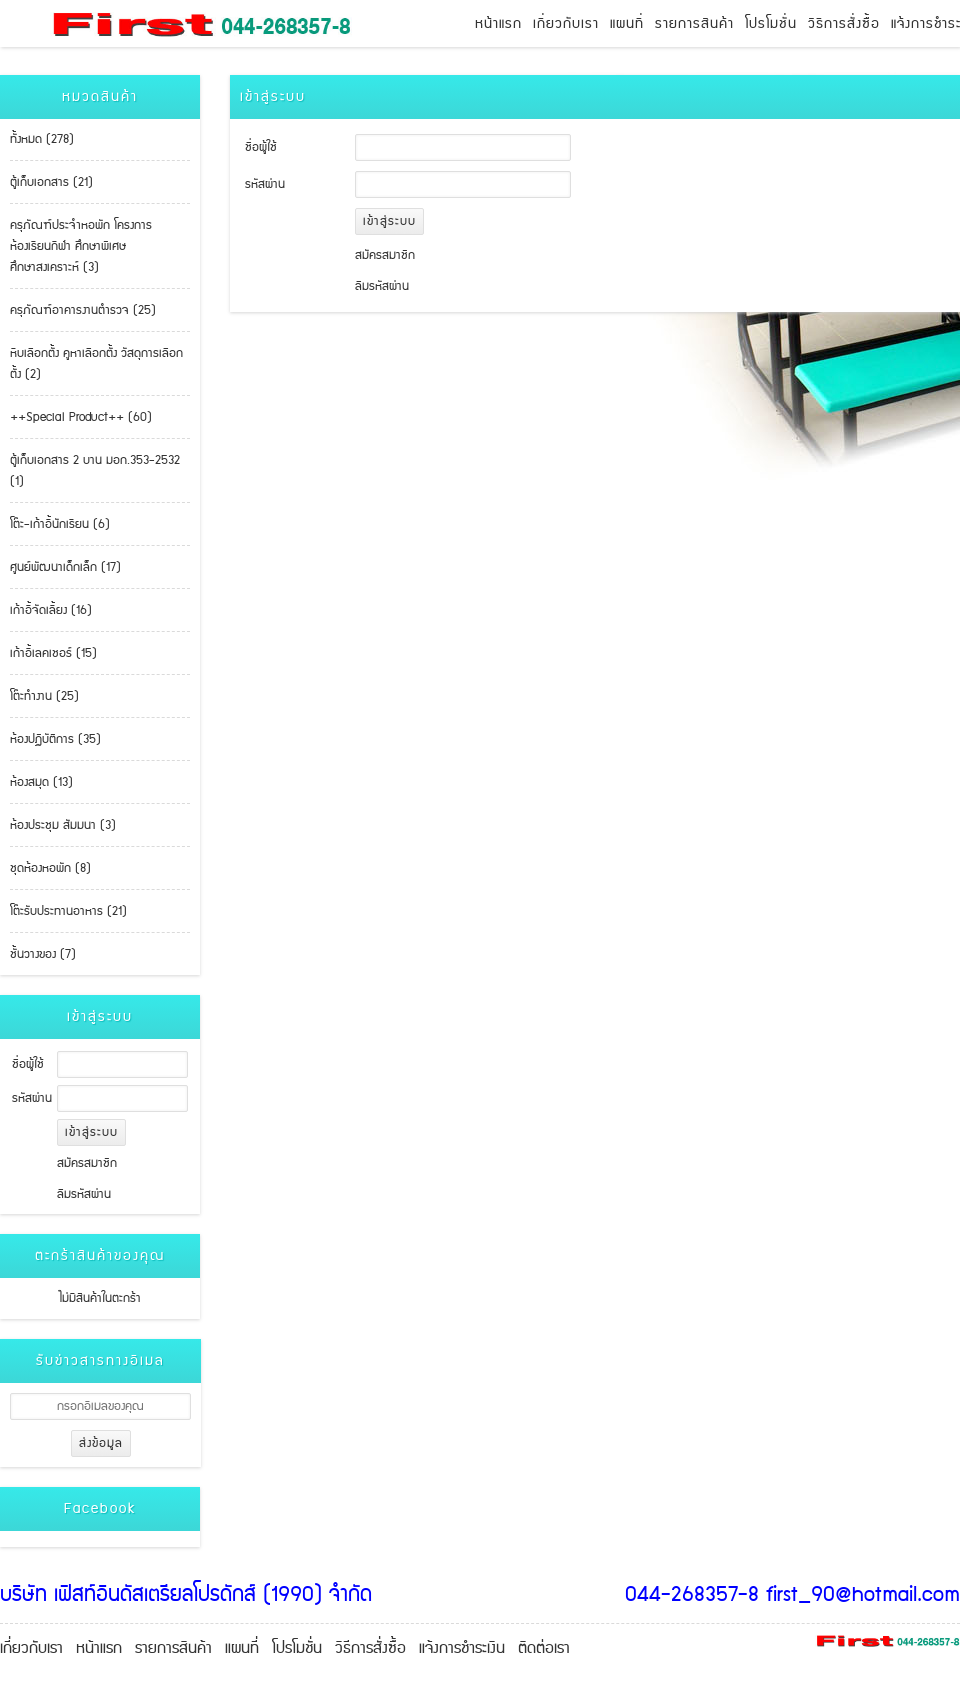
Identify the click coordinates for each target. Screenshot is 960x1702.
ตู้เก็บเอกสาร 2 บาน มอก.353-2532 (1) (95, 471)
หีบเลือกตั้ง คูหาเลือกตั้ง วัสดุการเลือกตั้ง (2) (96, 364)
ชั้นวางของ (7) (43, 954)
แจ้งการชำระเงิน (462, 1648)
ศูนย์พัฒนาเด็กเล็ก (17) (65, 567)
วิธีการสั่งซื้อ (844, 24)
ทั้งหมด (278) (42, 139)
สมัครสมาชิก (87, 1163)
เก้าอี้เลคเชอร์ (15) (53, 653)
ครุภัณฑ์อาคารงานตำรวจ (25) (83, 310)
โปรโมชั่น (771, 24)
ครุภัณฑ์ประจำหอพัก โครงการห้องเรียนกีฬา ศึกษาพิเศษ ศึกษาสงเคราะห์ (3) (81, 246)
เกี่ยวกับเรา (566, 24)
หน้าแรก (498, 24)
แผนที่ (627, 24)
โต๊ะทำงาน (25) (44, 696)
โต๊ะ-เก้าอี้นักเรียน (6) (60, 524)
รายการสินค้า (694, 24)
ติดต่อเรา (544, 1648)
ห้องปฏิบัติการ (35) (55, 739)
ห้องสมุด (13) (41, 782)
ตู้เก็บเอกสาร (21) (51, 182)
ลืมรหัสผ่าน (84, 1194)
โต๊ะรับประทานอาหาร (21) (68, 911)
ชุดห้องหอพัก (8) (50, 868)
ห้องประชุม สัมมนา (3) (63, 825)
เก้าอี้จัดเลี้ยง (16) (51, 610)
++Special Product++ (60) (81, 417)
